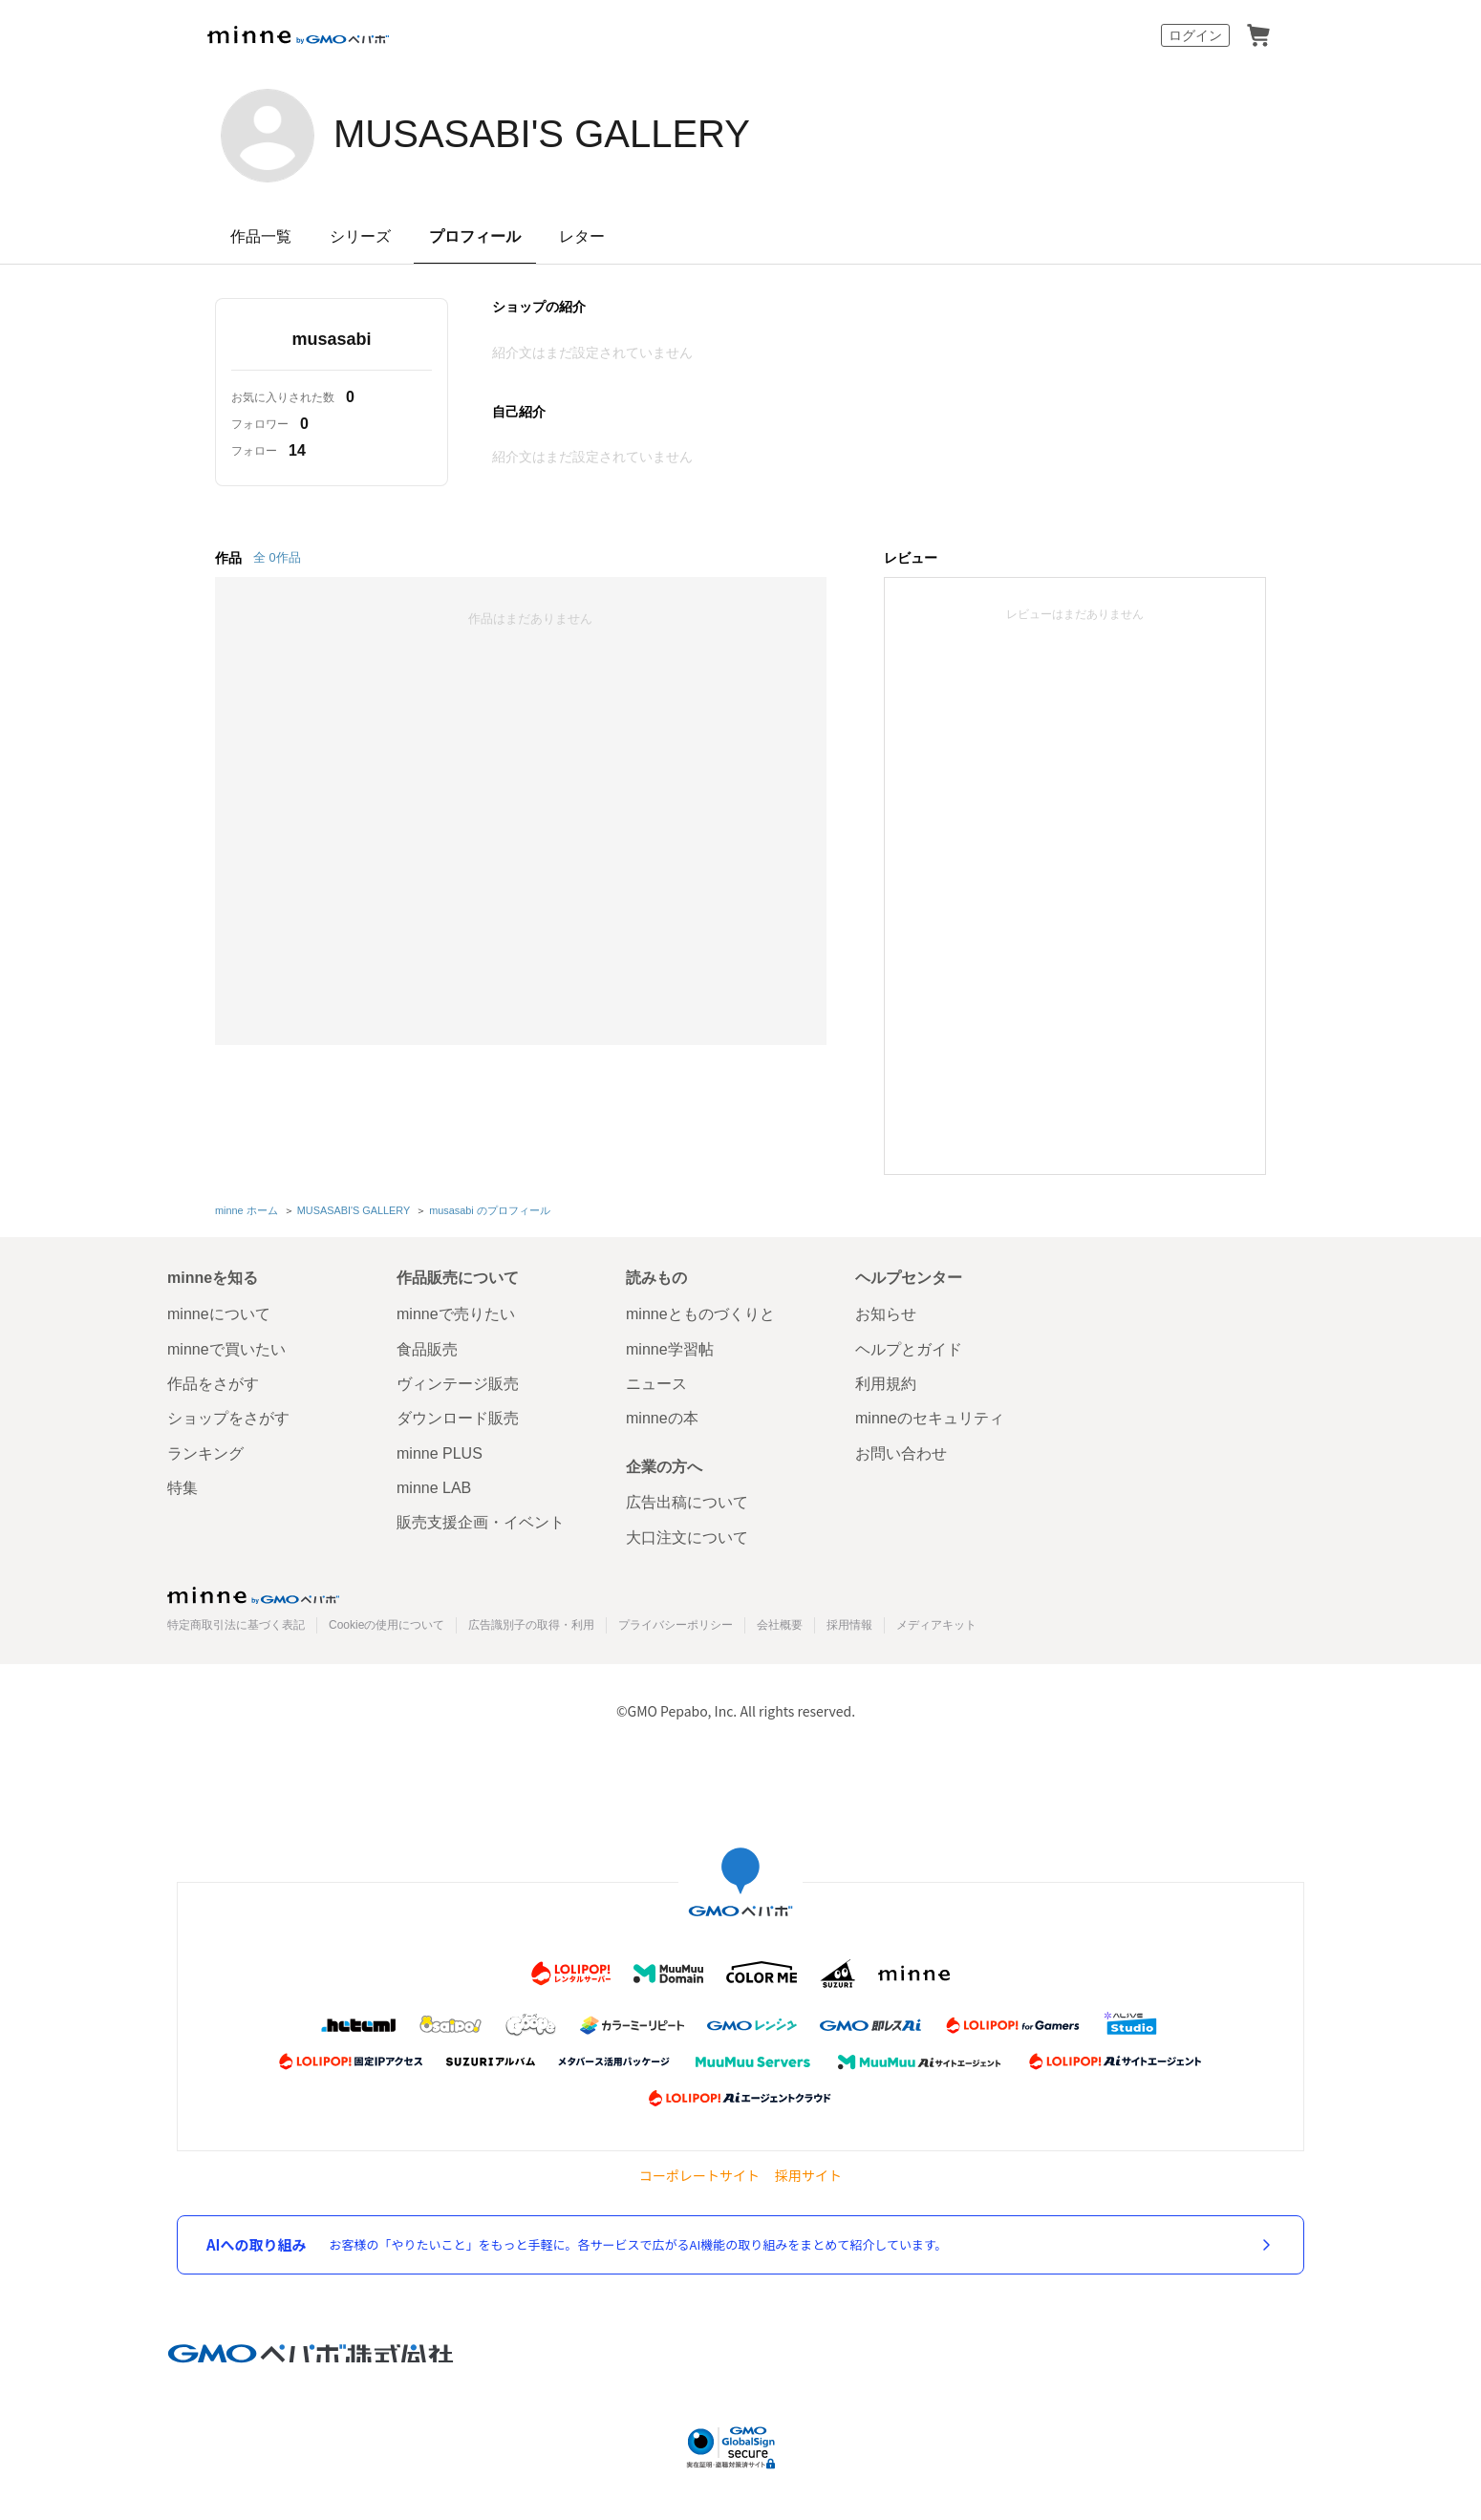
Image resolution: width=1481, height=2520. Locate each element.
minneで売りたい (456, 1314)
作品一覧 (260, 236)
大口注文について (687, 1537)
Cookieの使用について (386, 1625)
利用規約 (885, 1384)
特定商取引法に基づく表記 (236, 1625)
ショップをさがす (228, 1418)
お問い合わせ (901, 1453)
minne (253, 1595)
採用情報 (849, 1625)
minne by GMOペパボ (298, 35)
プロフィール (475, 236)
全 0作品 (277, 557)
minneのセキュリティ (929, 1418)
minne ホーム (246, 1210)
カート (1258, 35)
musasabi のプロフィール (489, 1210)
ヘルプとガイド (908, 1349)
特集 (182, 1488)
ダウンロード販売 (458, 1418)
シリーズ (360, 236)
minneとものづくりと (700, 1314)
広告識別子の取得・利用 (531, 1625)
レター (582, 236)
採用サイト (808, 2176)
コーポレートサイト (699, 2176)
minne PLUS (440, 1453)
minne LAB (434, 1488)
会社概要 (780, 1625)
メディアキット (936, 1625)
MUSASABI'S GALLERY (541, 134)
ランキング (205, 1453)
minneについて (218, 1314)
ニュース (656, 1384)
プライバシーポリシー (675, 1625)
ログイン (1195, 35)
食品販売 (427, 1349)
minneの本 (662, 1418)
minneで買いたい (226, 1349)
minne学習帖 (670, 1349)
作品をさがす (213, 1384)
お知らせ (885, 1314)
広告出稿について (687, 1502)
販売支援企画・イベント (481, 1522)
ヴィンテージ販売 (458, 1384)
